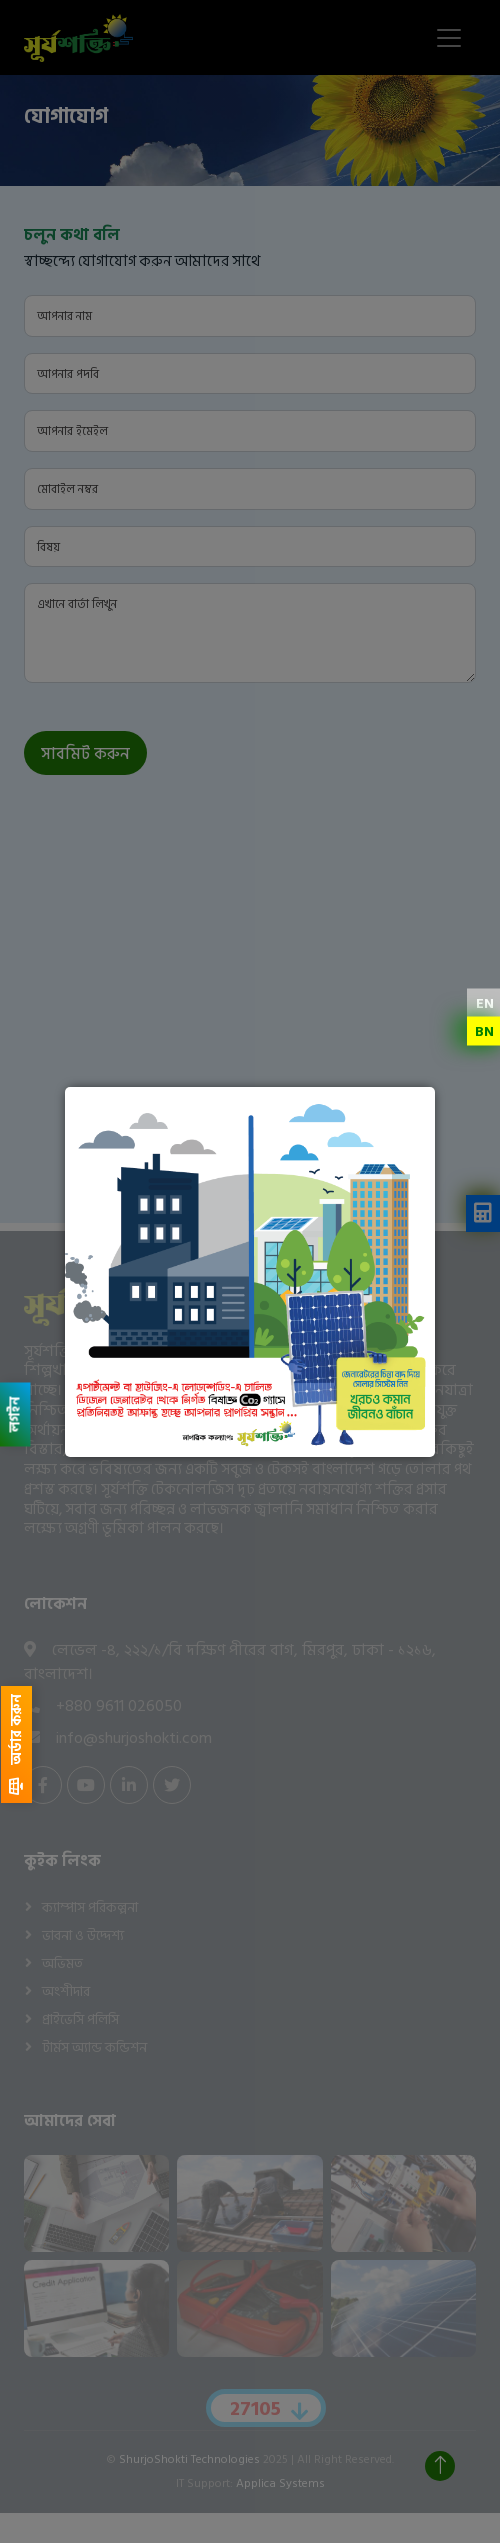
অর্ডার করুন (16, 1744)
